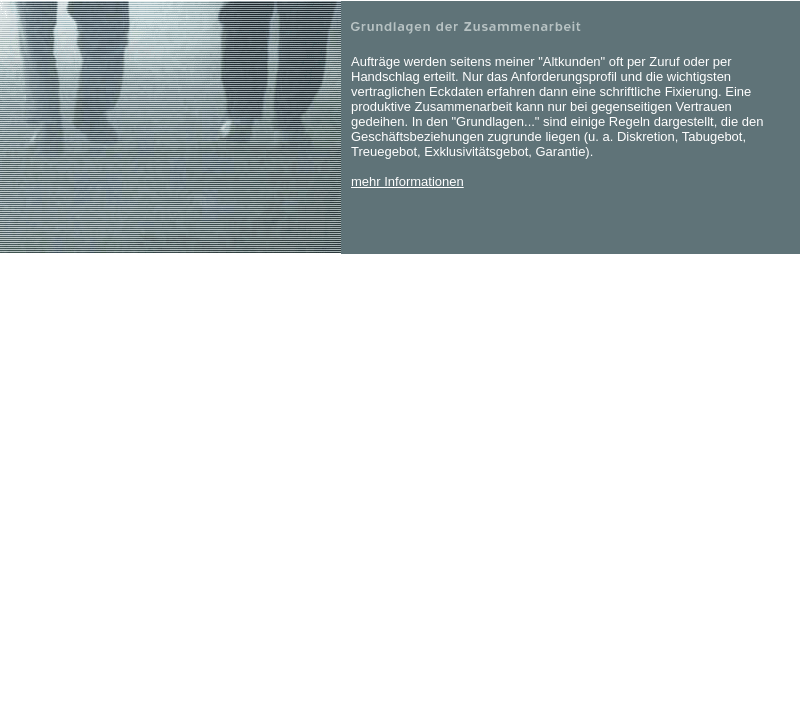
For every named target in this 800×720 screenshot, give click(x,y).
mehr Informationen (407, 181)
